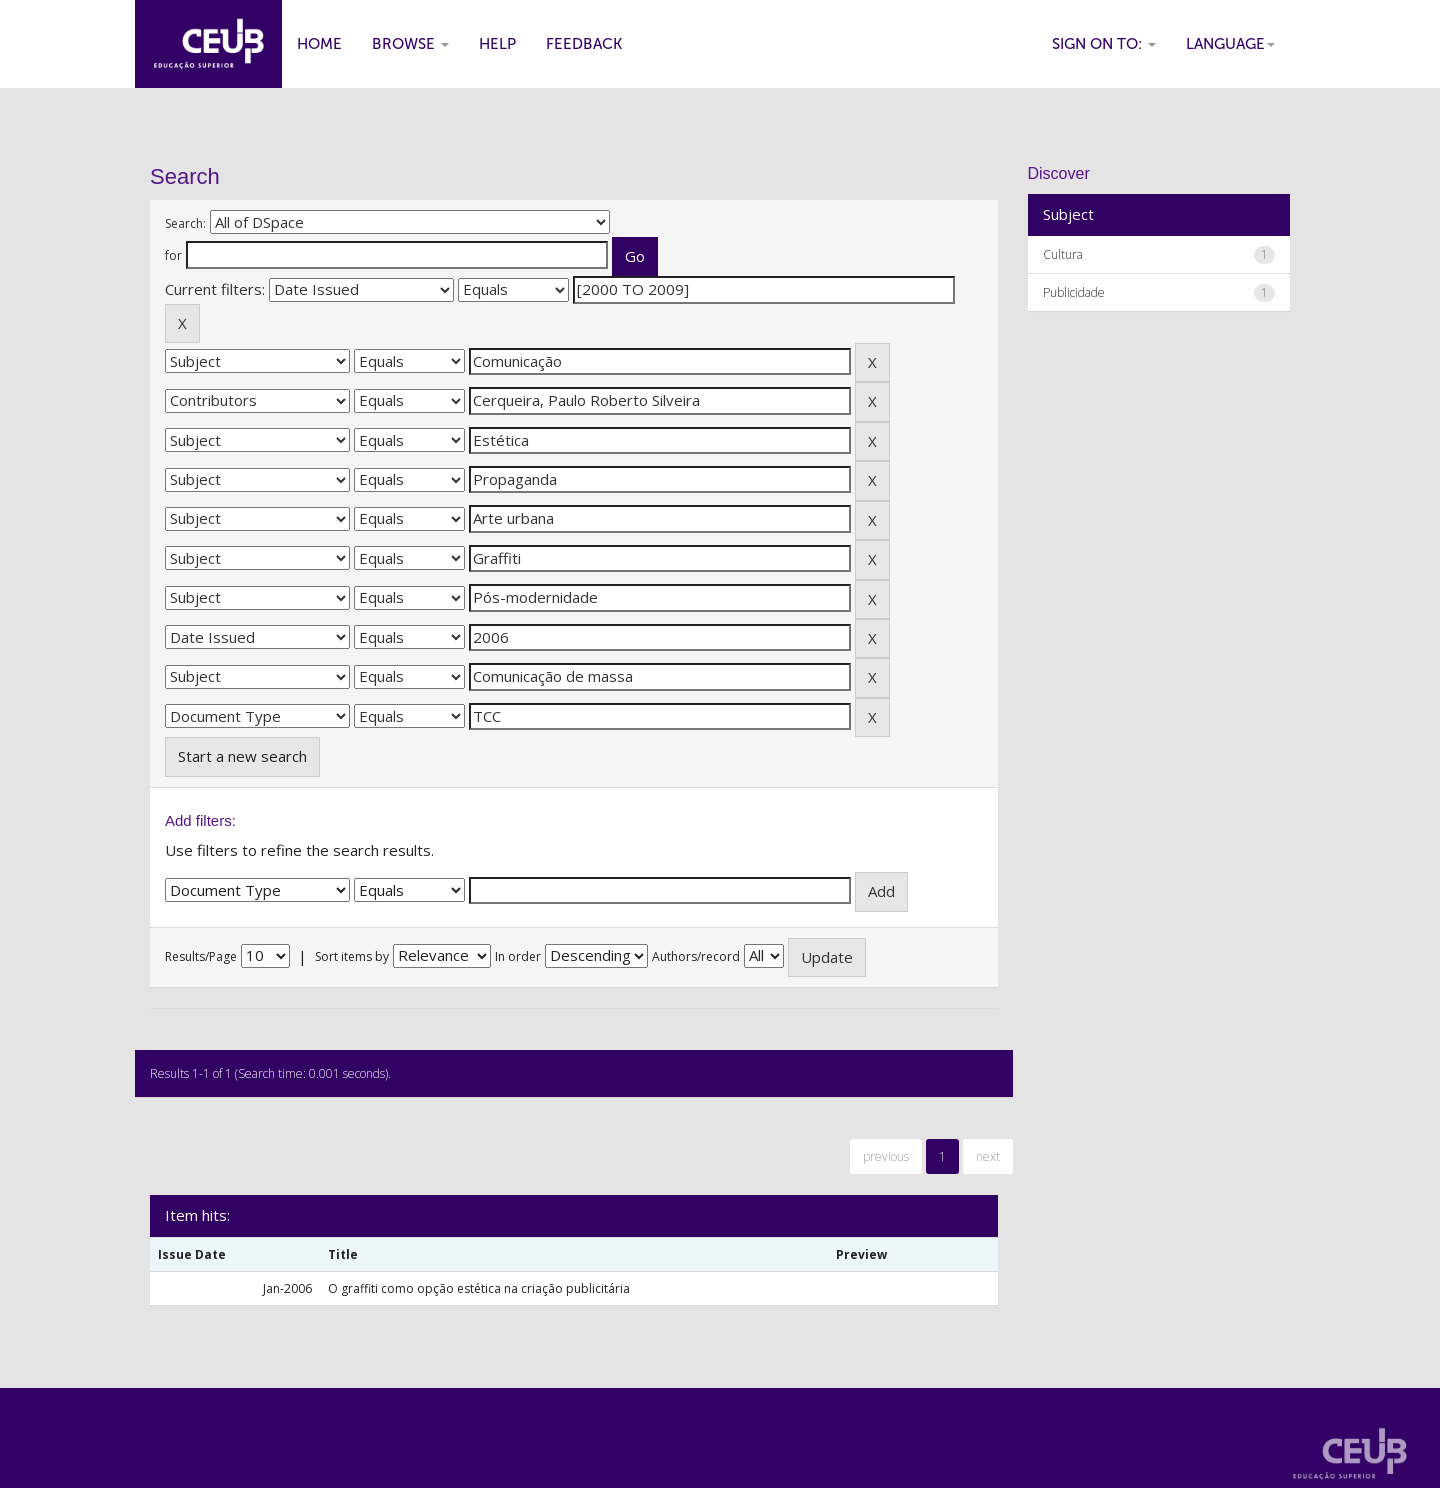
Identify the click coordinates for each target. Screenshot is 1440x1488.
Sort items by (352, 956)
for (173, 255)
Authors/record (696, 956)
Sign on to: (1104, 44)
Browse (410, 44)
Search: (185, 223)
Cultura (1063, 254)
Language (1230, 44)
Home (319, 44)
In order (518, 956)
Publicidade (1074, 292)
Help (497, 44)
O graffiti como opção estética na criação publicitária (479, 1288)
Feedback (584, 44)
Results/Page (201, 956)
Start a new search (242, 756)
